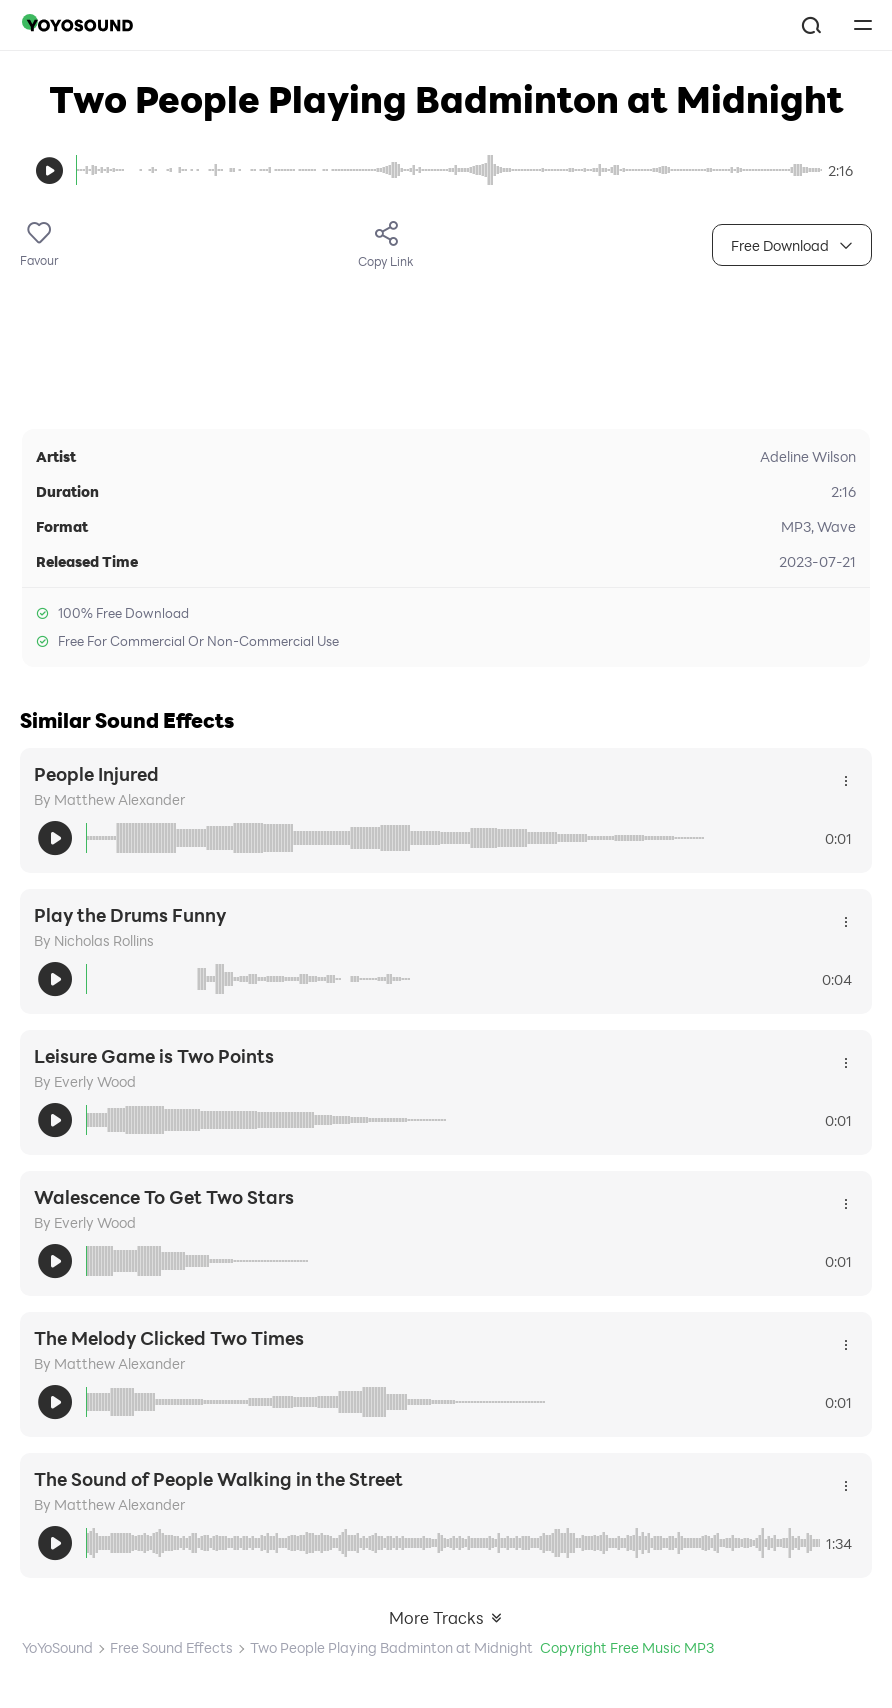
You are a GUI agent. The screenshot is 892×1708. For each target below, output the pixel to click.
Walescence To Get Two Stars (164, 1197)
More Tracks (446, 1617)
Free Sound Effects (171, 1647)
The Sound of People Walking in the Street (218, 1479)
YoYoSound (57, 1647)
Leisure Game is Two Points (154, 1056)
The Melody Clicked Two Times (169, 1338)
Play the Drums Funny (130, 915)
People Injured (96, 774)
